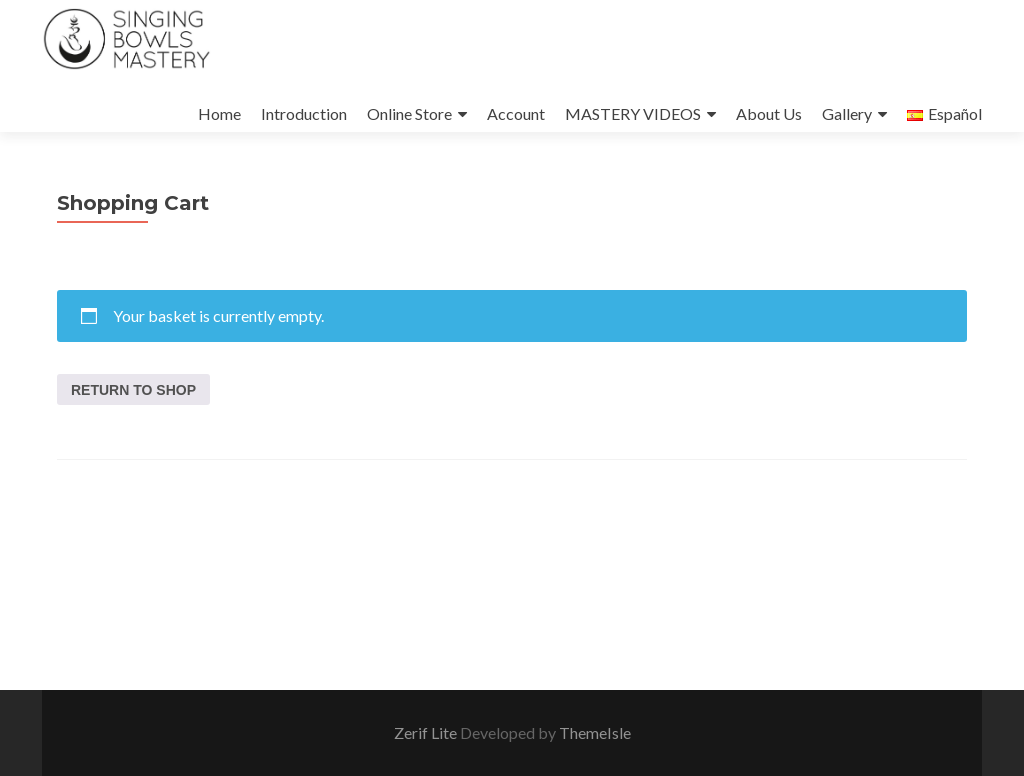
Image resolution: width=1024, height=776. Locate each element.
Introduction (304, 113)
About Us (769, 113)
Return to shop (133, 390)
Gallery (847, 113)
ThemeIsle (595, 732)
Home (219, 113)
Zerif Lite (427, 732)
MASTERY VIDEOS (633, 113)
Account (516, 113)
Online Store (409, 113)
